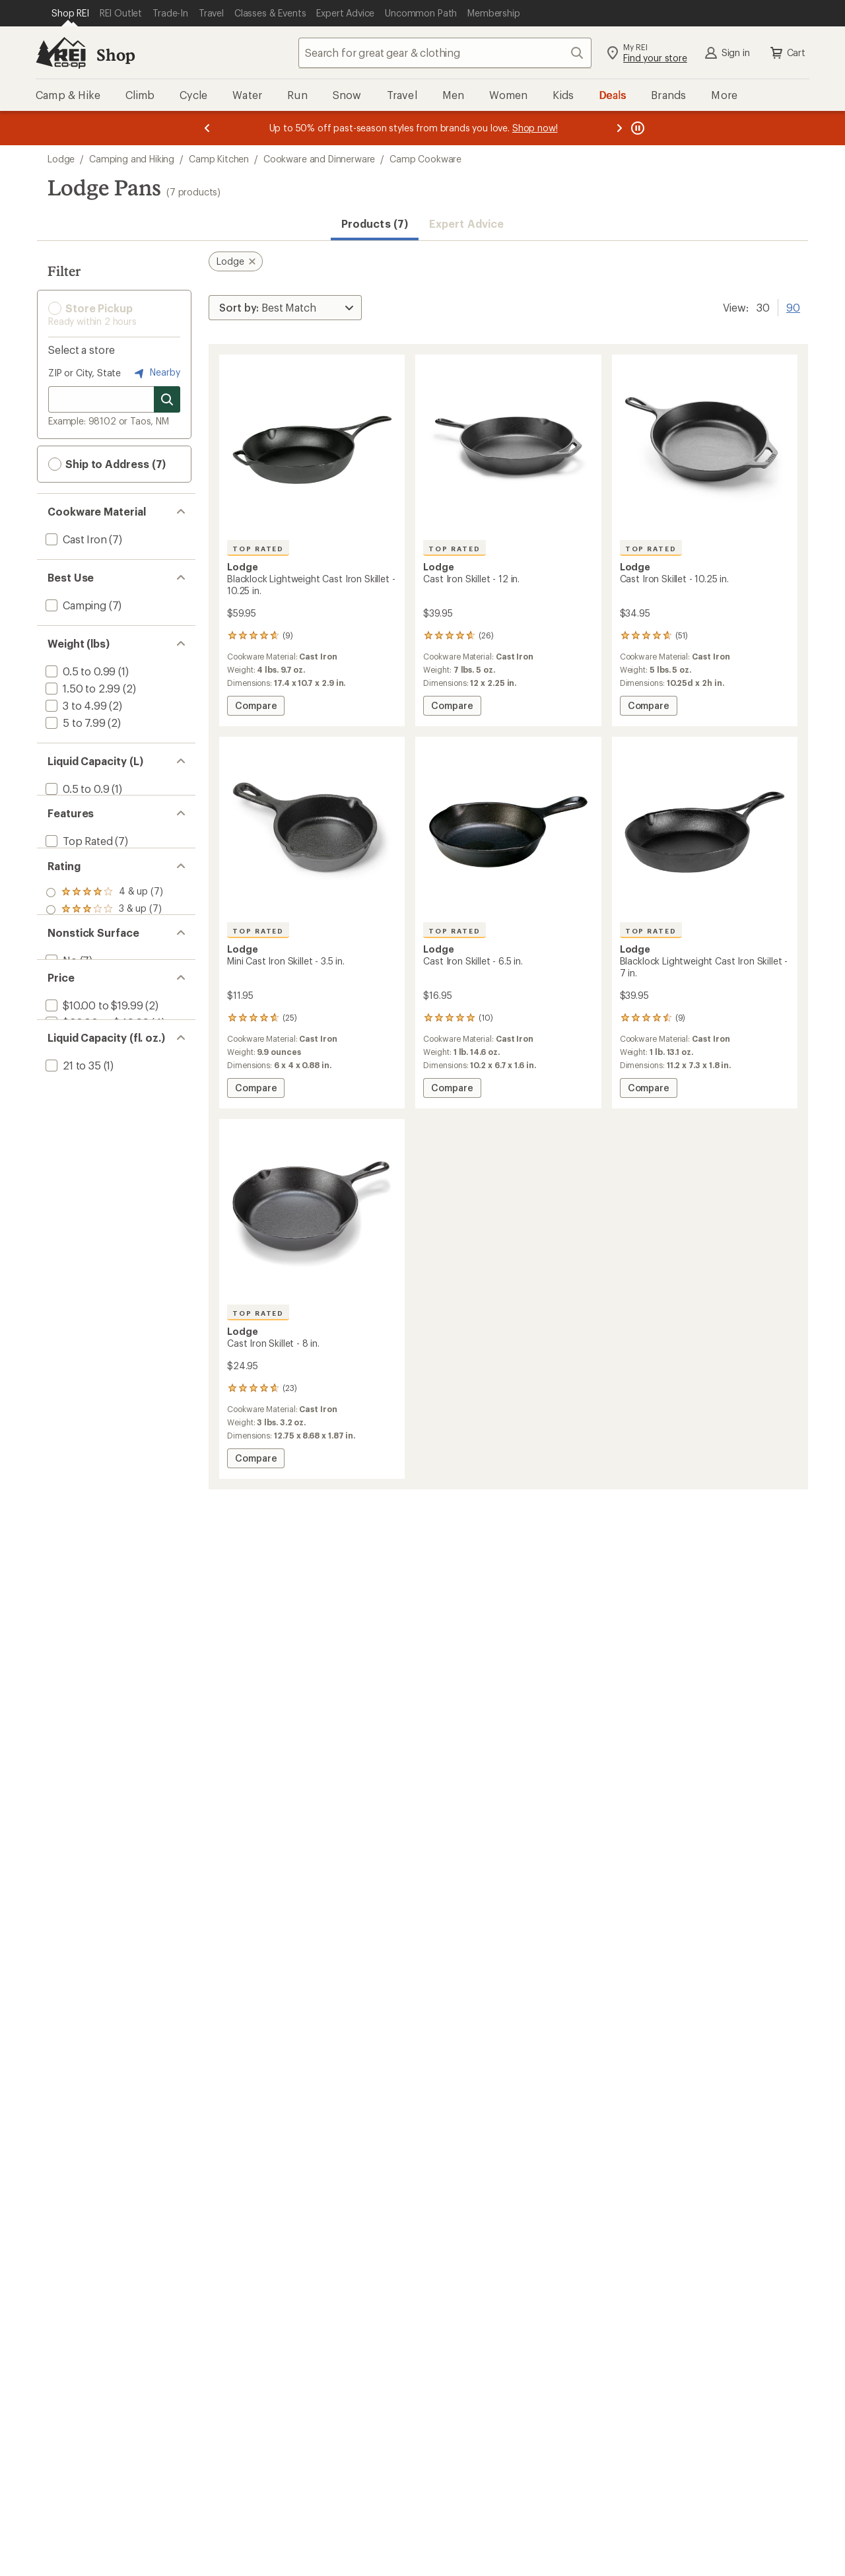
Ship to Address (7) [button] (107, 464)
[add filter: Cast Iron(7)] (75, 539)
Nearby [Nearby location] (155, 373)
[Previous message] (207, 128)
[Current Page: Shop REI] (70, 13)
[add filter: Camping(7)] (74, 605)
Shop (115, 54)
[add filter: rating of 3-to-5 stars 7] (104, 971)
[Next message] (619, 128)
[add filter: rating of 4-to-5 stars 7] (104, 954)
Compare (259, 707)
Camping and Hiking (131, 158)
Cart (786, 53)
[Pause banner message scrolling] (636, 128)
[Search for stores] (167, 399)
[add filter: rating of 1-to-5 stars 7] (104, 1005)
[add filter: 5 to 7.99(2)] (74, 722)
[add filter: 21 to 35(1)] (72, 1237)
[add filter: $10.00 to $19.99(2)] (93, 1136)
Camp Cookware (425, 158)
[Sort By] (285, 307)
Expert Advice (466, 223)
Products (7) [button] (374, 223)
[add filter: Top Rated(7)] (78, 871)
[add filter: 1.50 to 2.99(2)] (81, 688)
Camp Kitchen (219, 158)
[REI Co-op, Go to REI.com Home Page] (61, 53)
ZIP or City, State (84, 372)
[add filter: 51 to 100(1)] (75, 1254)
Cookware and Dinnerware (319, 158)
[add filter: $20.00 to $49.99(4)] (96, 1153)
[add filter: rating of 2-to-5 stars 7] (104, 988)
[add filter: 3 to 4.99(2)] (75, 705)
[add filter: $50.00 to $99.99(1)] (95, 1171)
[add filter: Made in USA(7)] (83, 889)
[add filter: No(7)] (60, 1070)
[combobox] (445, 53)
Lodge (61, 158)
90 (793, 306)
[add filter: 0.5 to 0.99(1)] (79, 671)
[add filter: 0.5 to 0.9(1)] (76, 788)
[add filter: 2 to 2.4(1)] (71, 805)
